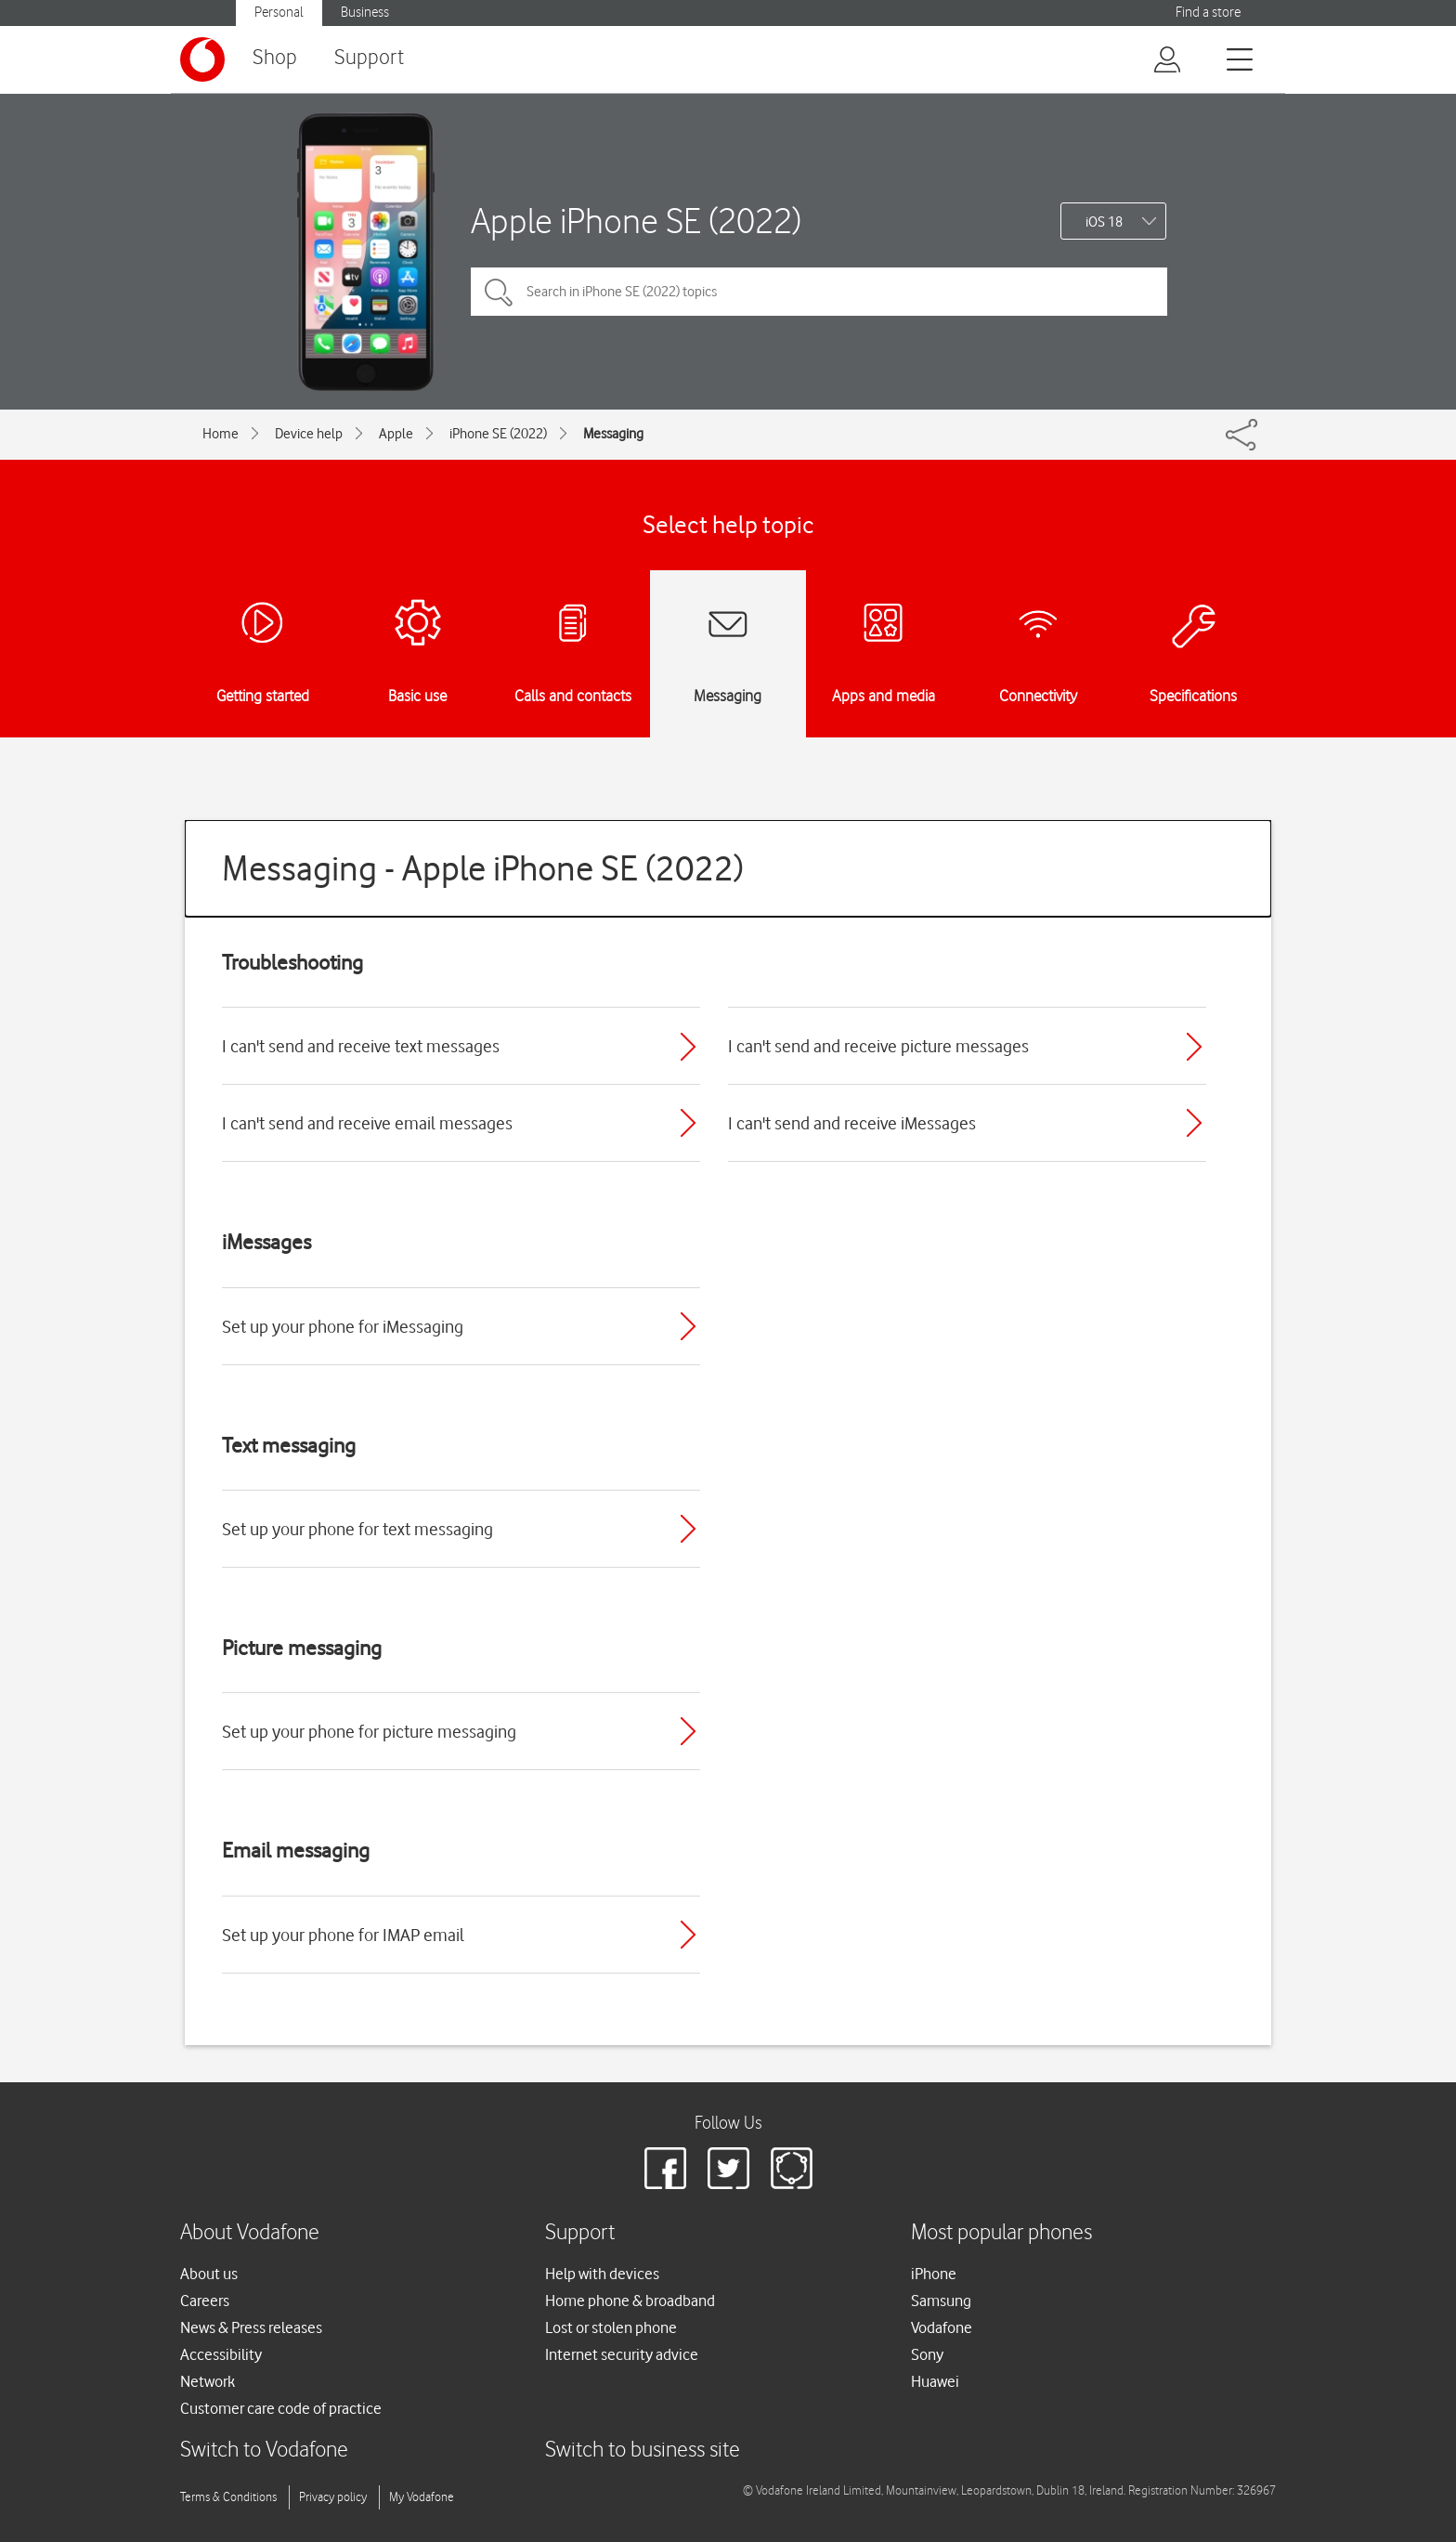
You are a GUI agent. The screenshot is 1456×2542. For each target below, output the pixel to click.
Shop (275, 58)
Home (220, 433)
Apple (396, 433)
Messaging (613, 433)
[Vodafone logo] (202, 59)
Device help (309, 433)
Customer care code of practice (281, 2408)
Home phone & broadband (630, 2300)
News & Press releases (251, 2327)
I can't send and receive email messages (367, 1123)
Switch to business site (642, 2450)
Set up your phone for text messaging (357, 1529)
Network (207, 2381)
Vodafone (941, 2327)
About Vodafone (249, 2233)
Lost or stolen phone (611, 2327)
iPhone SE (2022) (498, 433)
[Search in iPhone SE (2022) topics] (819, 291)
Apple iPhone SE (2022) (636, 220)
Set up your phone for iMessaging (342, 1326)
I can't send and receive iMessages (852, 1123)
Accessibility (221, 2354)
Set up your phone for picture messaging (369, 1731)
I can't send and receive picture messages (878, 1046)
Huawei (935, 2381)
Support (369, 58)
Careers (204, 2300)
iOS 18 (1104, 222)
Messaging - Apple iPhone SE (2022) (483, 868)
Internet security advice (621, 2354)
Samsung (941, 2300)
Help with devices (602, 2273)
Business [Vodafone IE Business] (365, 12)
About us (209, 2273)
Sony (927, 2354)
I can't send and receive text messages (361, 1046)
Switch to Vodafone (264, 2450)
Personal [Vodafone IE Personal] (279, 12)
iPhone (933, 2273)
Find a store (1208, 12)
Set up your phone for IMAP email (343, 1934)
